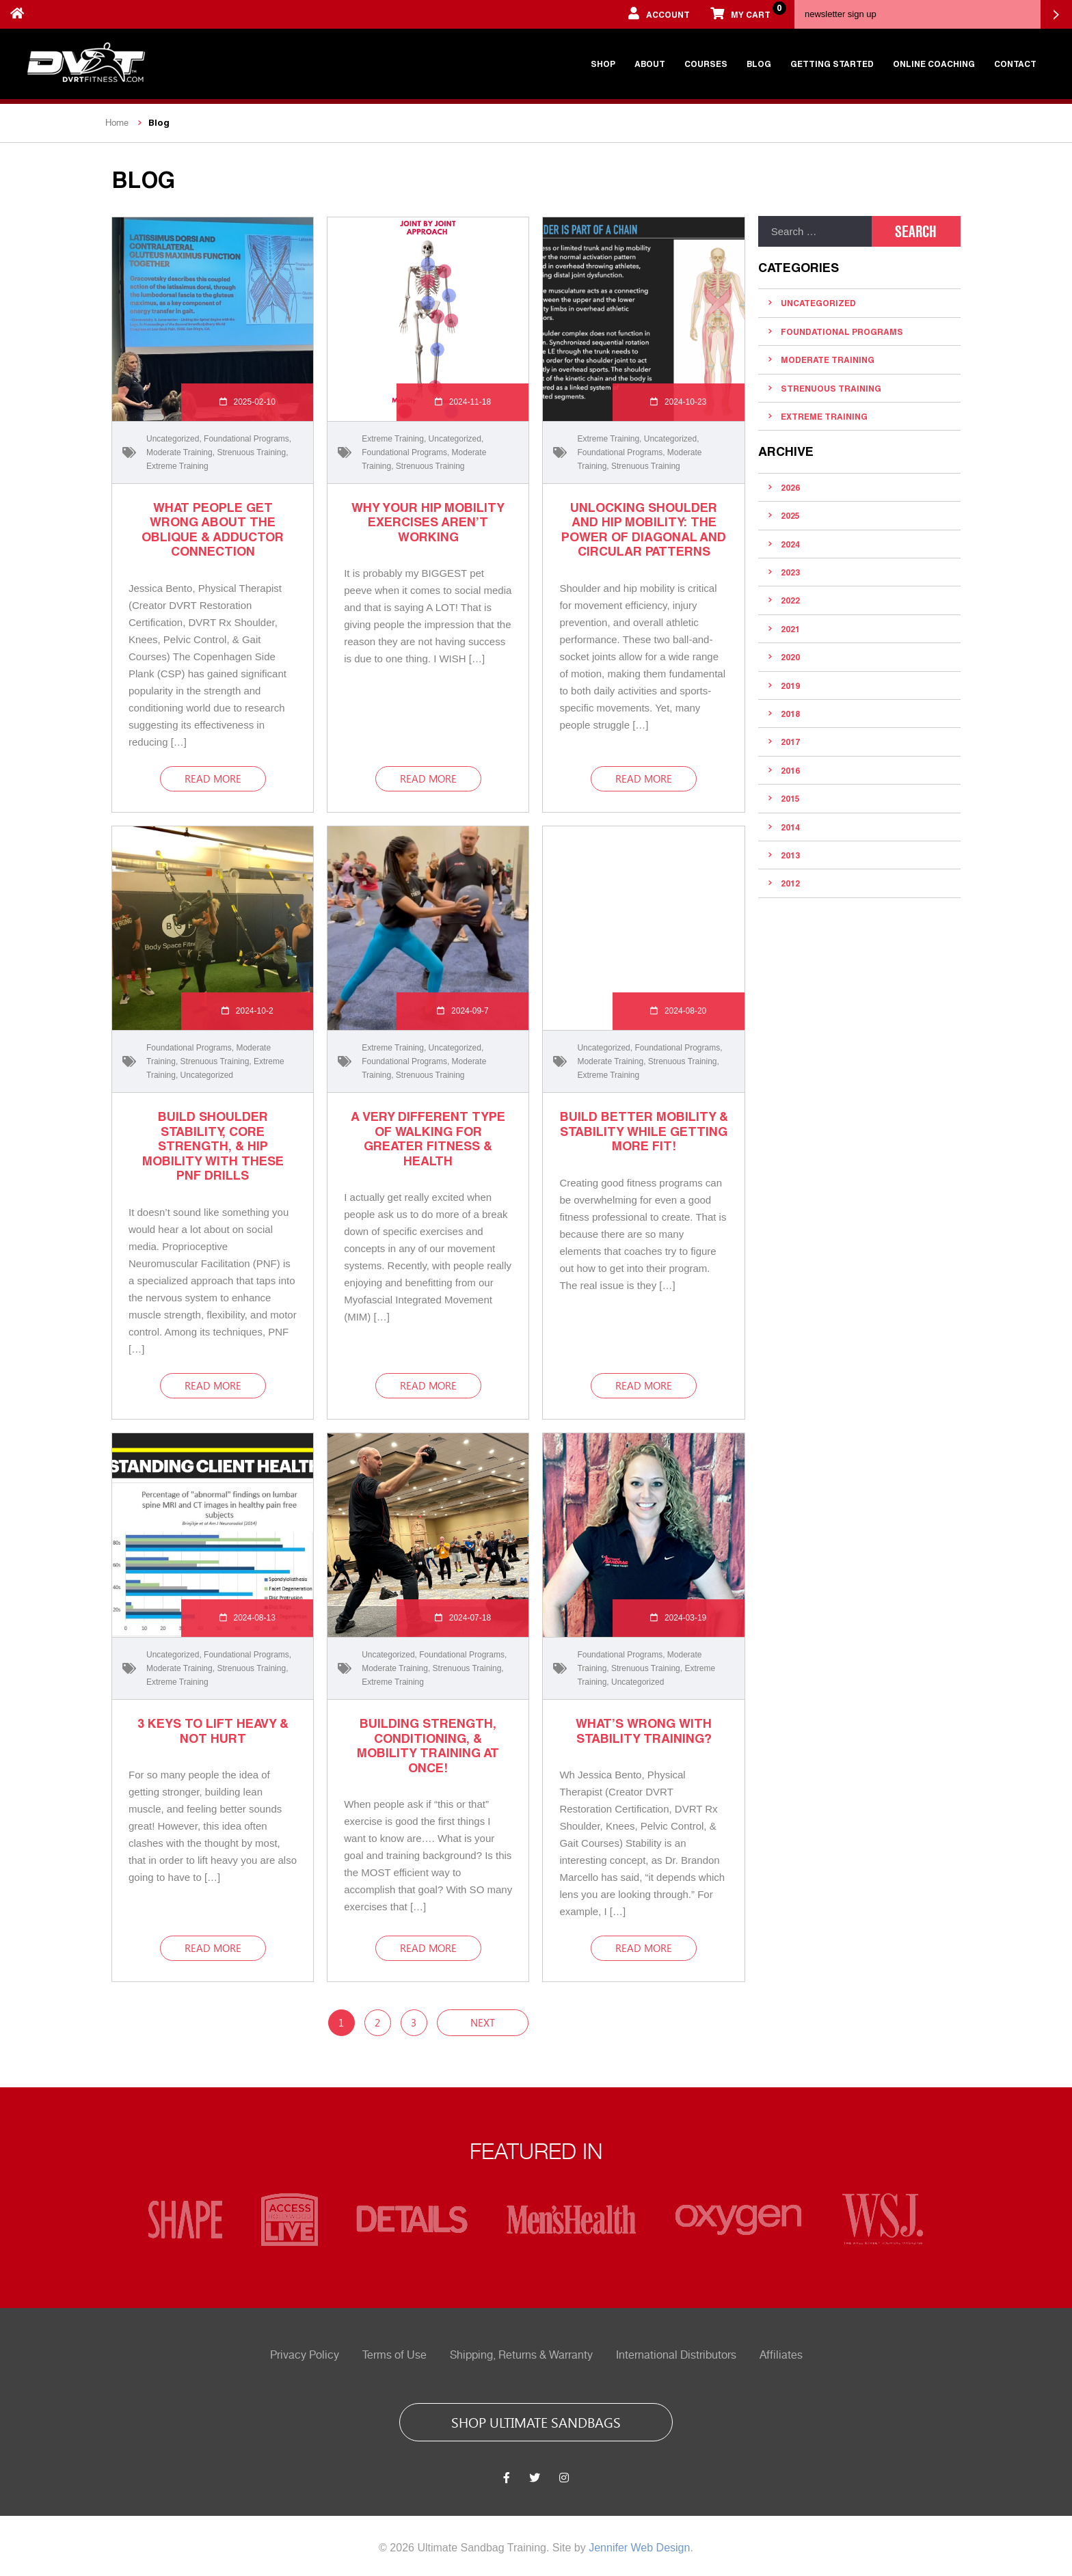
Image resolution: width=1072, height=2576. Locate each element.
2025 (790, 515)
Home (117, 123)
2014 (790, 827)
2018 (790, 713)
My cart (745, 10)
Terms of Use (394, 2355)
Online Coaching (934, 63)
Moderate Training (179, 452)
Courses (705, 63)
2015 (790, 798)
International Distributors (676, 2355)
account (659, 13)
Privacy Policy (304, 2355)
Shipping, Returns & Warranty (521, 2355)
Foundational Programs (246, 439)
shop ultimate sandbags (536, 2421)
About (649, 63)
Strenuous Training (251, 452)
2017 (790, 741)
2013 (790, 855)
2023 (790, 572)
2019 (790, 685)
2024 (790, 544)
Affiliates (781, 2355)
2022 (790, 600)
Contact (1015, 63)
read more (213, 778)
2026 (790, 487)
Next (482, 2022)
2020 (790, 657)
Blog (759, 63)
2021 (790, 629)
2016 (790, 770)
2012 (790, 883)
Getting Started (832, 63)
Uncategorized (172, 439)
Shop (603, 63)
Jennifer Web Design (639, 2547)
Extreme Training (177, 466)
